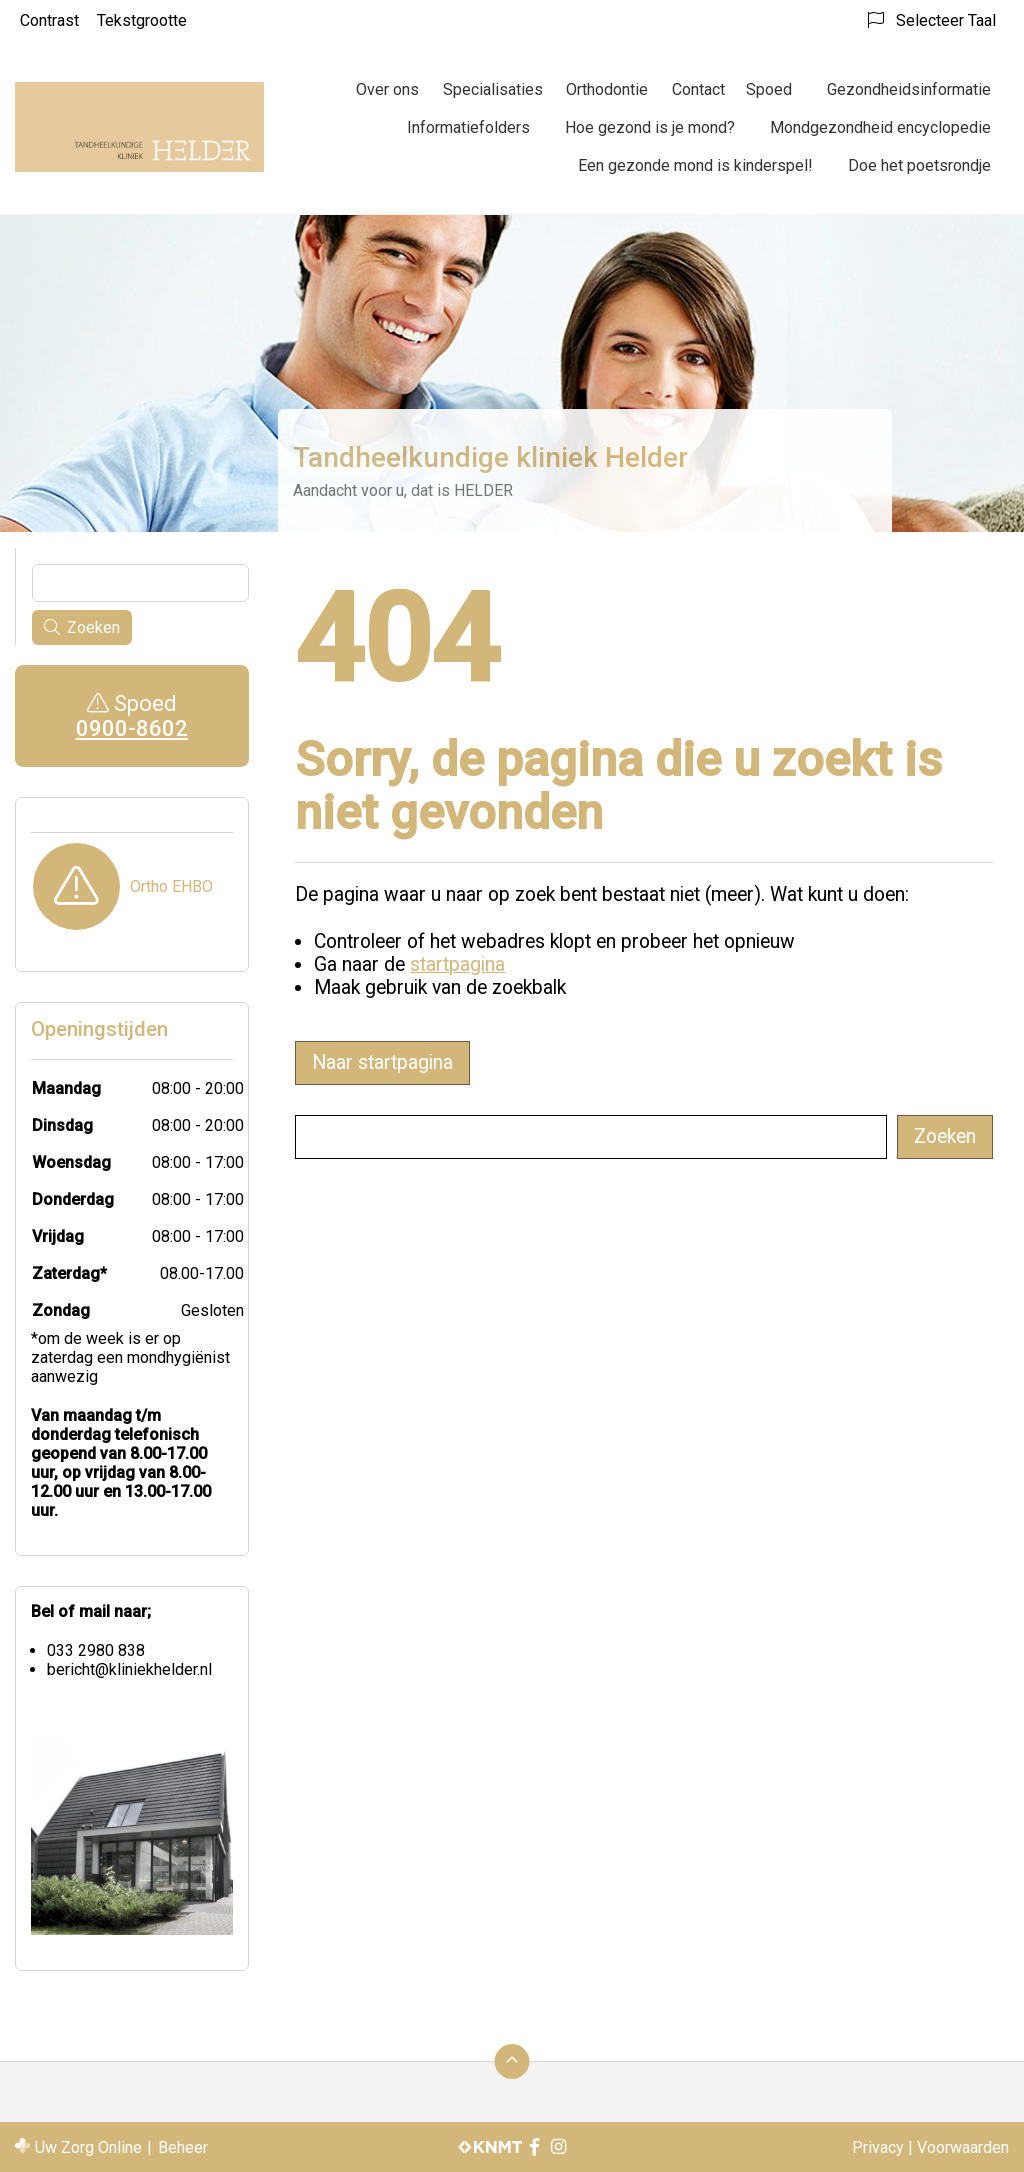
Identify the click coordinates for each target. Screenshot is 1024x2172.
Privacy (878, 2147)
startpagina (457, 964)
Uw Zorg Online (88, 2147)
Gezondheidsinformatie (909, 89)
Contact (698, 89)
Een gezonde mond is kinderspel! (695, 165)
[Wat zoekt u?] (591, 1137)
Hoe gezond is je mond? (650, 127)
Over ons (387, 89)
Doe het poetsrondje (919, 165)
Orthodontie (607, 89)
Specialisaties (493, 89)
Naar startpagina (382, 1062)
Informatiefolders (468, 127)
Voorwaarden (963, 2147)
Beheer (183, 2147)
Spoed (769, 89)
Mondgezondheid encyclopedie (880, 127)
